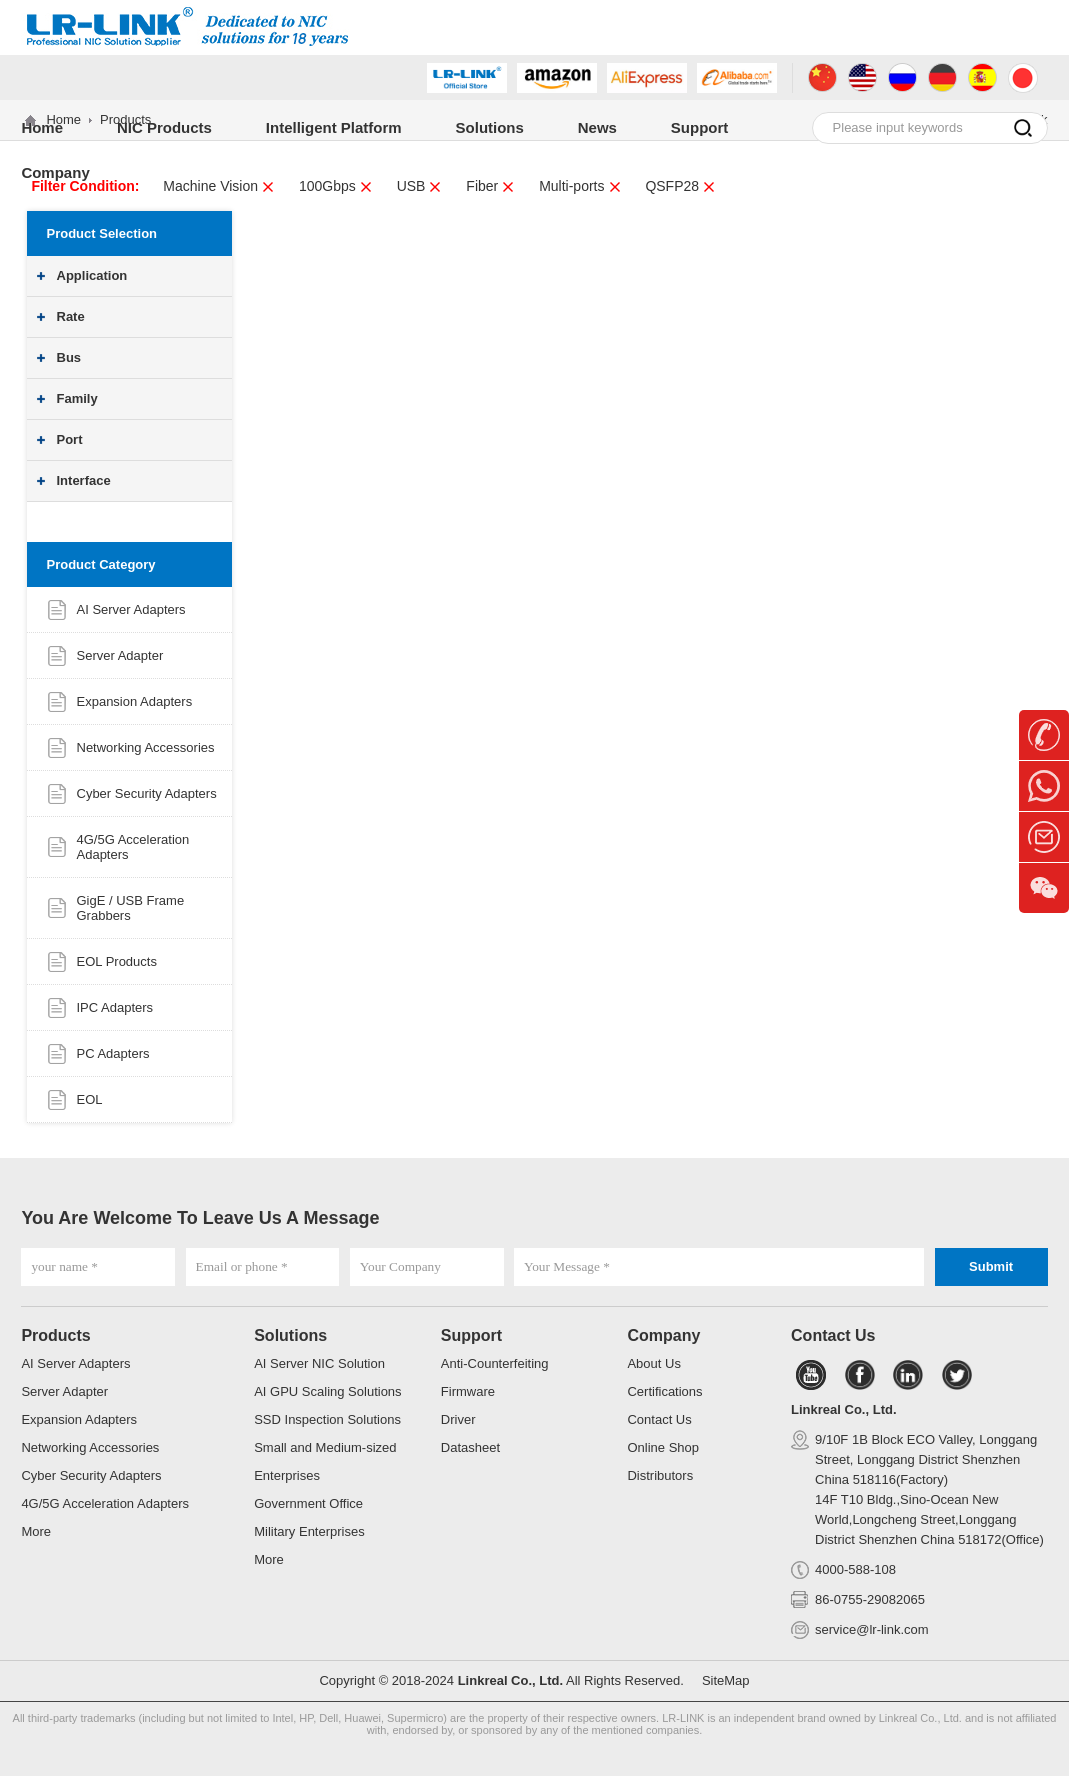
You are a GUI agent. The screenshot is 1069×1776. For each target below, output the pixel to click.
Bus (69, 357)
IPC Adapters (115, 1007)
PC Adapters (113, 1053)
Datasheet (470, 1447)
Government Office (308, 1503)
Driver (458, 1419)
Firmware (468, 1391)
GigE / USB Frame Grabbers (131, 908)
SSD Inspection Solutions (327, 1419)
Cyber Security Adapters (147, 793)
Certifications (664, 1391)
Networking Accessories (146, 747)
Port (70, 439)
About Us (653, 1363)
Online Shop (663, 1447)
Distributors (660, 1475)
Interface (84, 480)
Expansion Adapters (135, 701)
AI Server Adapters (131, 609)
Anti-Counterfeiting (495, 1363)
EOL (90, 1099)
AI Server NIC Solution (319, 1363)
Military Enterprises (309, 1531)
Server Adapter (120, 655)
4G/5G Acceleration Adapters (105, 1503)
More (36, 1531)
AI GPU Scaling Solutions (327, 1391)
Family (77, 398)
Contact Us (659, 1419)
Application (92, 275)
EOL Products (117, 961)
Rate (71, 316)
